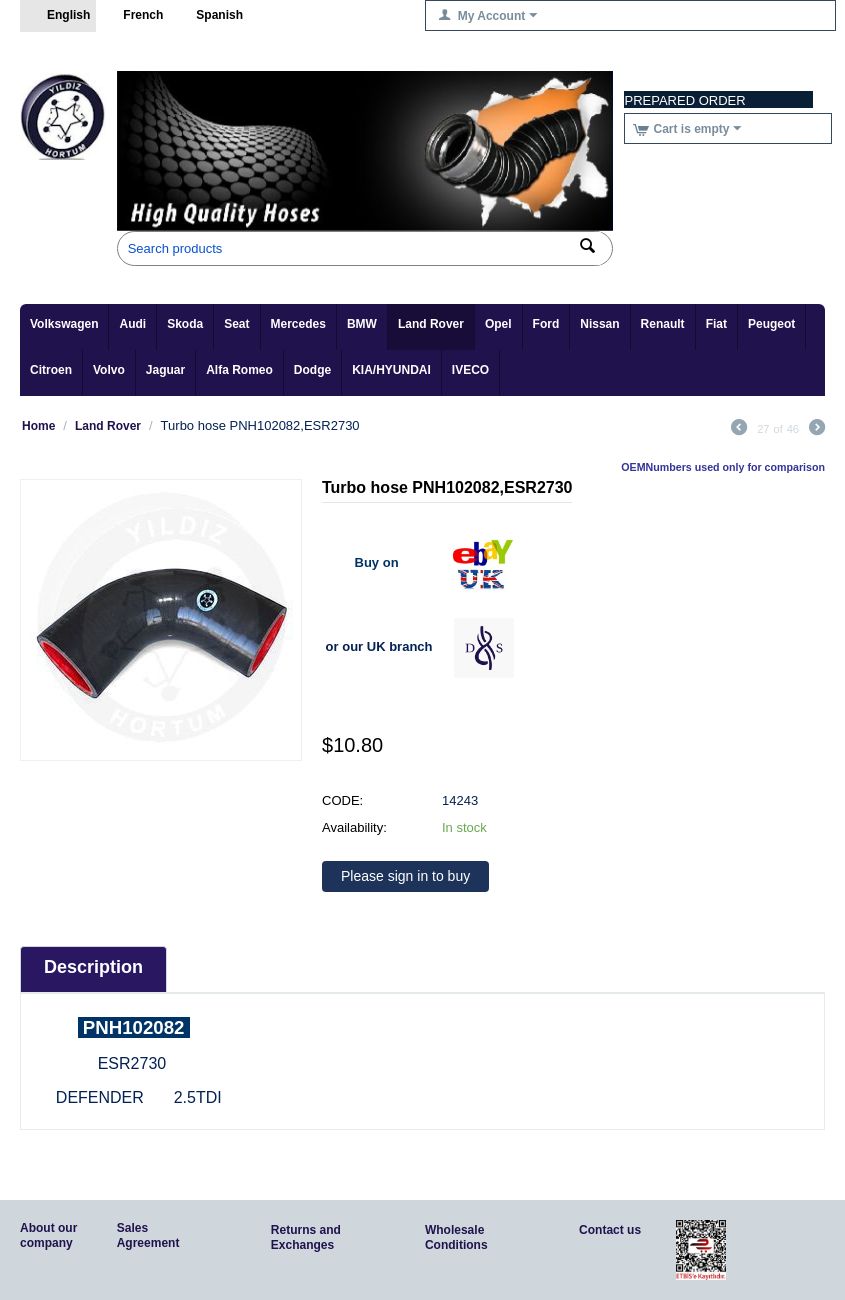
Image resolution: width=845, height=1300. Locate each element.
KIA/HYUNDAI (391, 370)
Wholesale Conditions (456, 1237)
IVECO (470, 370)
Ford (546, 324)
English (58, 16)
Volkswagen (64, 324)
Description (93, 967)
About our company (48, 1235)
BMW (362, 324)
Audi (132, 324)
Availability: (354, 827)
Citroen (51, 370)
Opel (498, 324)
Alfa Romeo (239, 370)
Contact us (610, 1230)
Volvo (109, 370)
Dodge (312, 370)
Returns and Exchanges (306, 1237)
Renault (663, 324)
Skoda (185, 324)
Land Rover (431, 324)
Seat (236, 324)
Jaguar (165, 370)
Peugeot (771, 324)
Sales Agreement (148, 1235)
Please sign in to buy (405, 876)
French (132, 16)
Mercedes (298, 324)
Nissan (599, 324)
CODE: (342, 800)
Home (38, 426)
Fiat (716, 324)
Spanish (209, 16)
